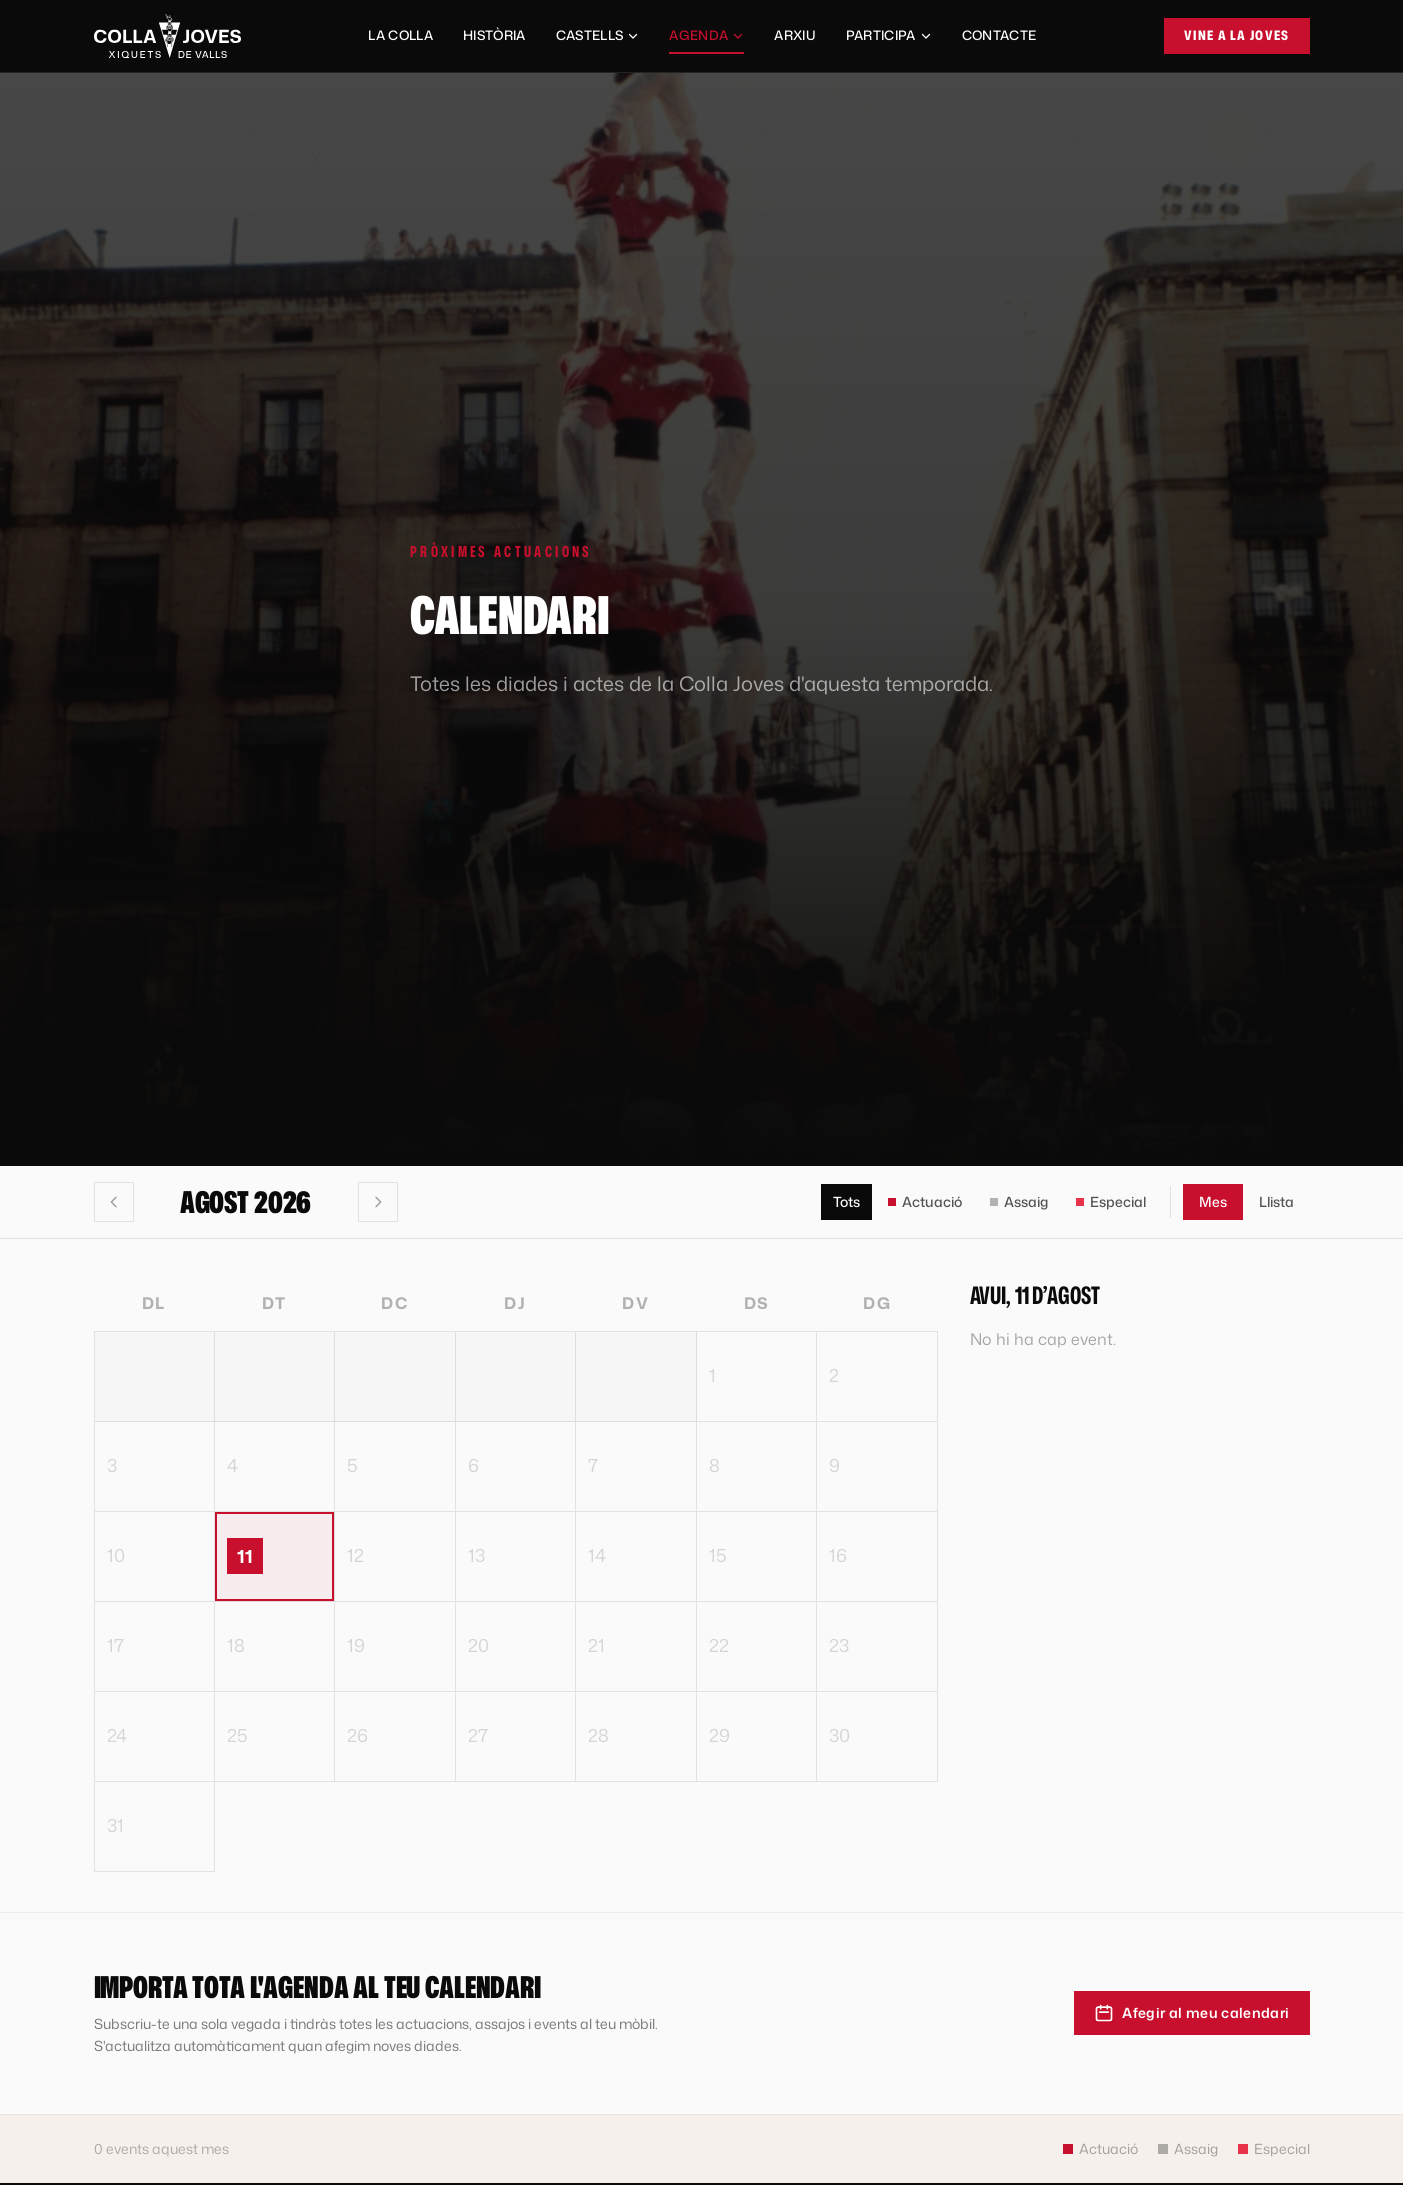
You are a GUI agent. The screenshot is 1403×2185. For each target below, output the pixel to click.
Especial (1111, 1201)
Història (494, 35)
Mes (1213, 1201)
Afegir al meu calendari (1191, 2013)
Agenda (706, 40)
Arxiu (795, 35)
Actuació (925, 1201)
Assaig (1019, 1201)
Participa (889, 35)
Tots (846, 1201)
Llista (1276, 1201)
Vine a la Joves (1237, 35)
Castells (598, 35)
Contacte (999, 35)
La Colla (400, 35)
